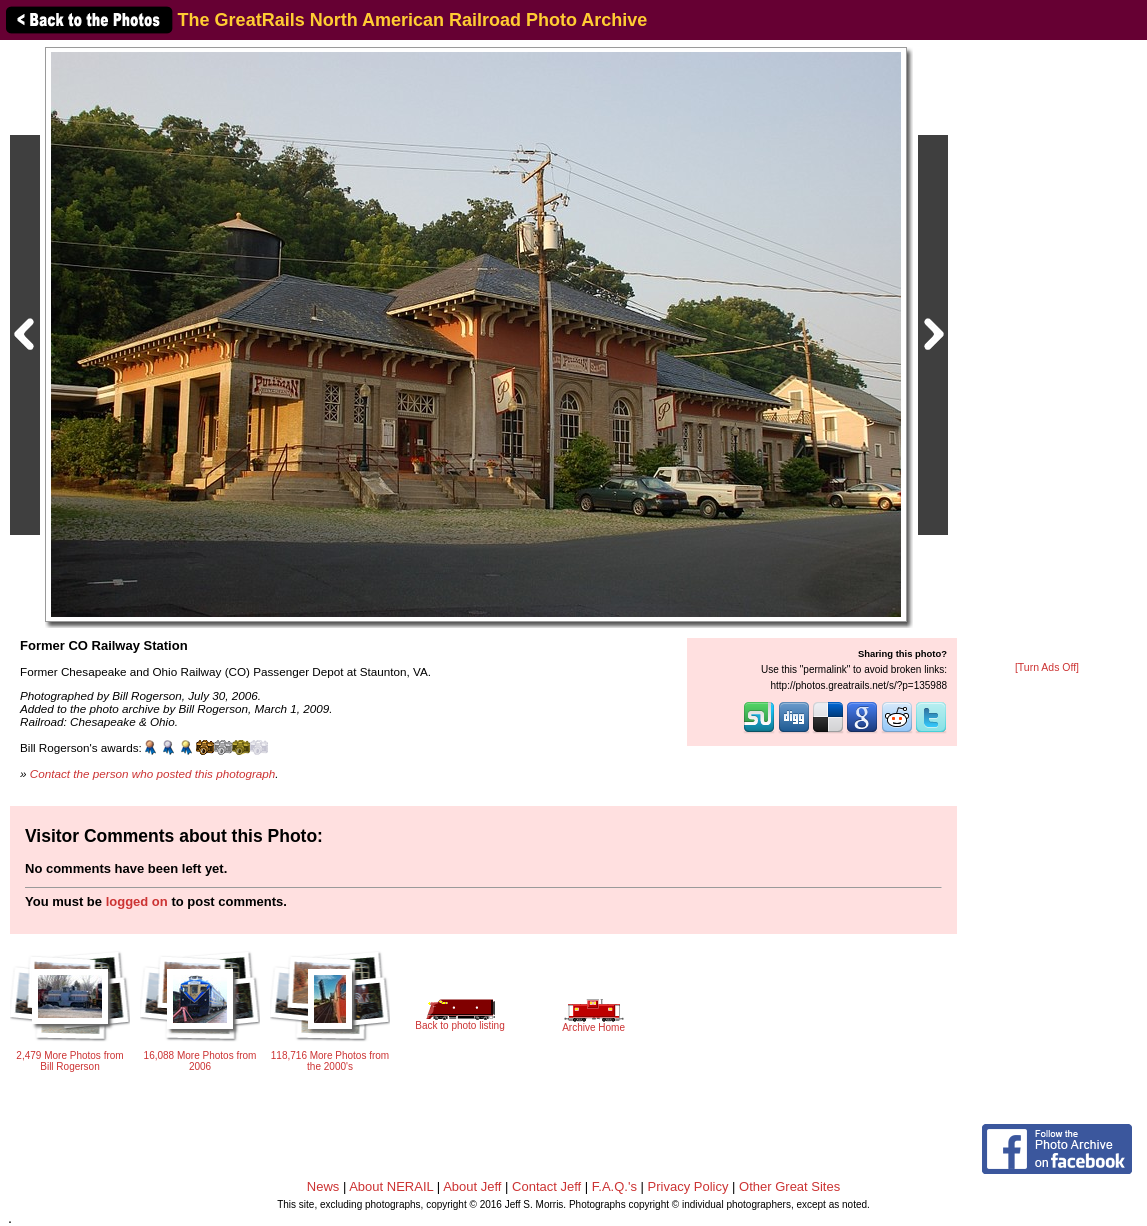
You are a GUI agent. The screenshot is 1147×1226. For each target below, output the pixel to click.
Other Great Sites (789, 1186)
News (323, 1186)
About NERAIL (391, 1186)
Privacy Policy (688, 1186)
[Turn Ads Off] (1047, 667)
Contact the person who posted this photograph (153, 773)
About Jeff (472, 1186)
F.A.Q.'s (614, 1186)
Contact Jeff (546, 1186)
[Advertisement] (1047, 352)
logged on (137, 901)
